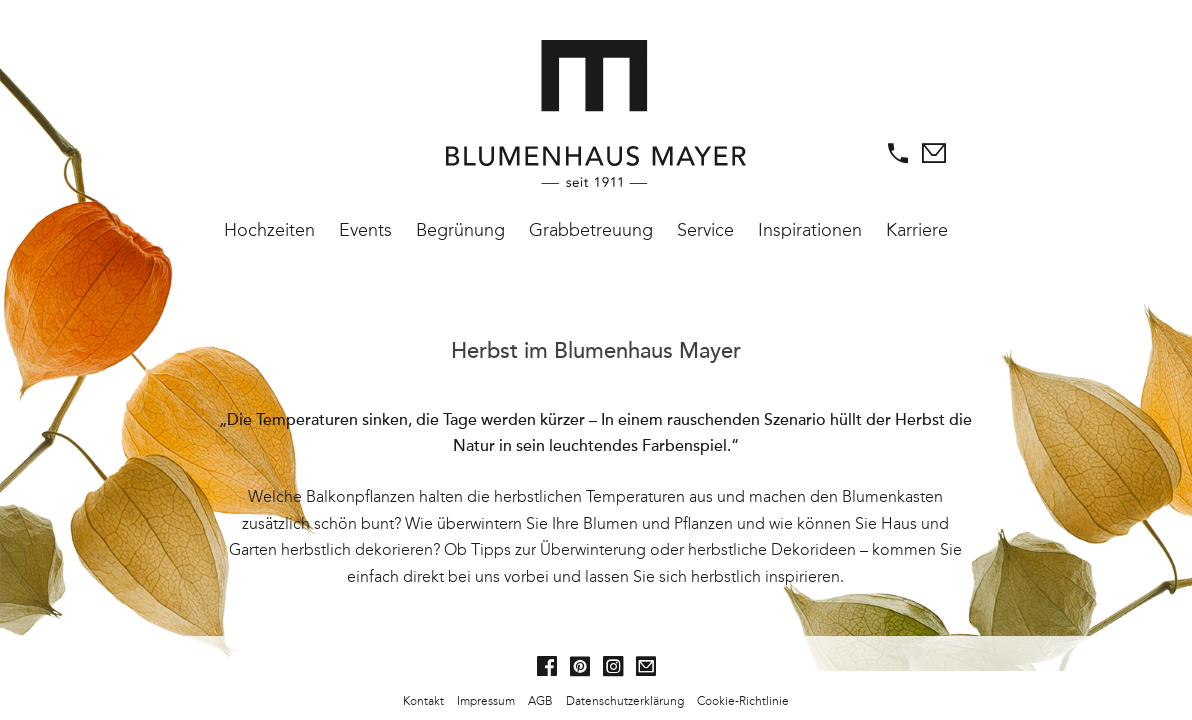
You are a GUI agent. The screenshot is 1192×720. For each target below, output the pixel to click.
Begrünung (460, 230)
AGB (540, 701)
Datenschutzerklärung (625, 701)
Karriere (917, 230)
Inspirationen (810, 230)
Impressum (486, 701)
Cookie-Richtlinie (743, 701)
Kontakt (423, 701)
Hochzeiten (269, 230)
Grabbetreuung (591, 230)
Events (365, 230)
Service (705, 230)
